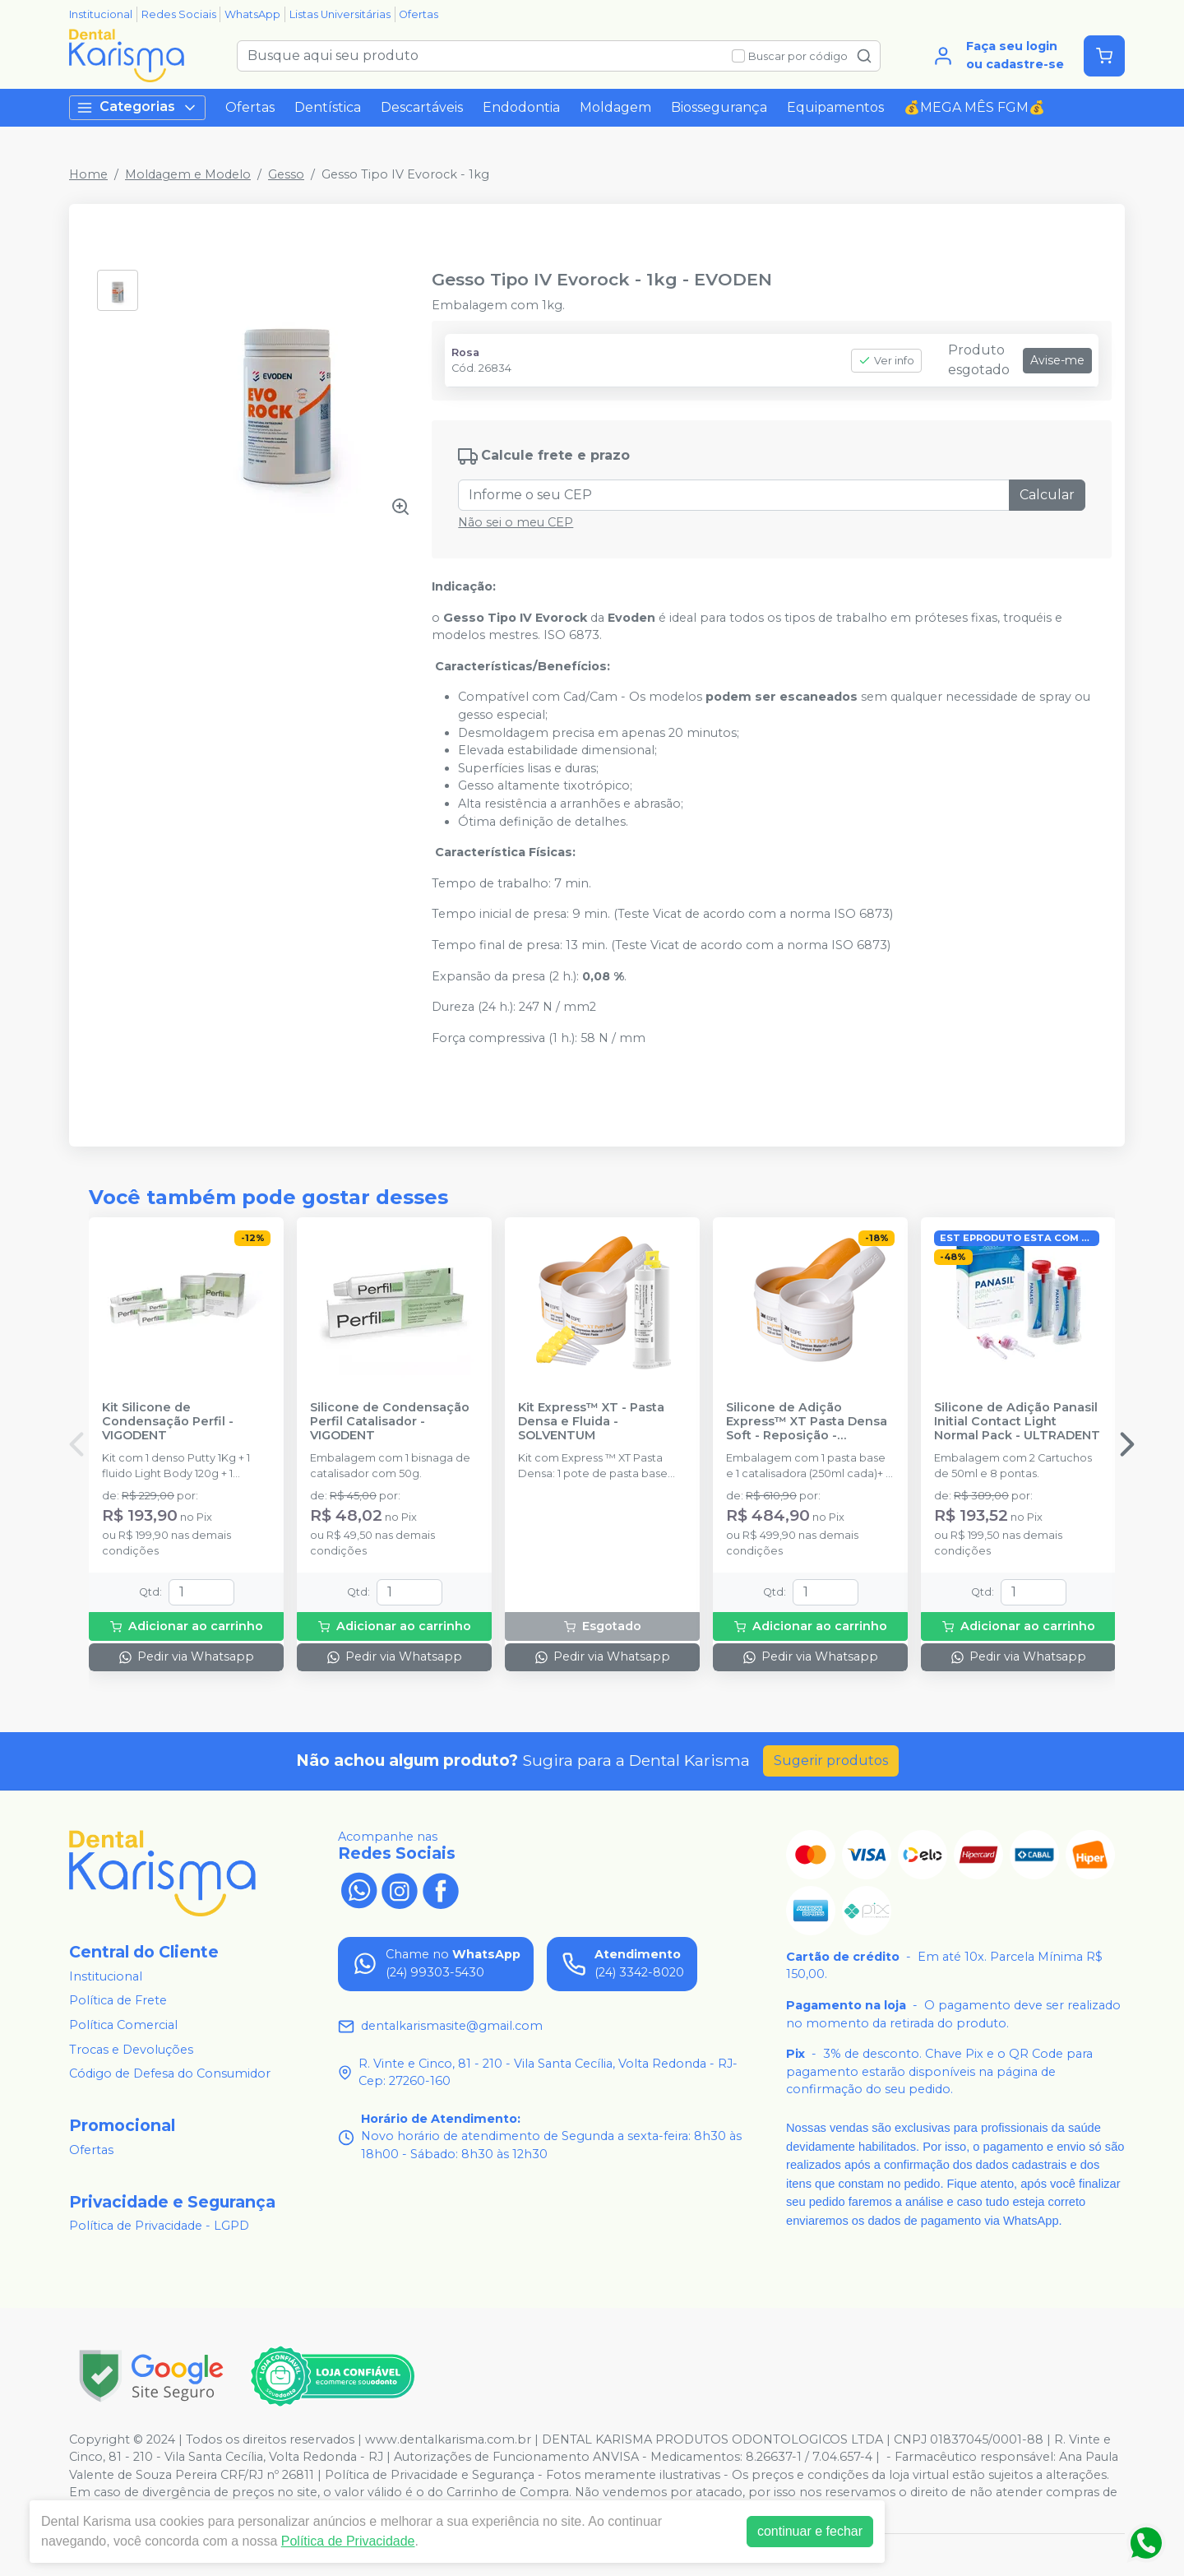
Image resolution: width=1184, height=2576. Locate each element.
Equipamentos (835, 107)
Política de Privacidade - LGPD (159, 2226)
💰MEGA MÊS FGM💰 (974, 107)
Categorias (137, 107)
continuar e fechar (810, 2531)
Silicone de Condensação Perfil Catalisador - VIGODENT (389, 1422)
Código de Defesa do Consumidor (170, 2073)
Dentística (327, 107)
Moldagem (615, 107)
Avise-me (1057, 360)
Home (88, 174)
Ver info (886, 360)
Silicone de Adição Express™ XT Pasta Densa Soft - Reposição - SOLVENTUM (806, 1422)
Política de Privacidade (348, 2541)
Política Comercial (123, 2025)
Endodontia (521, 107)
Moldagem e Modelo (188, 174)
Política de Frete (118, 2001)
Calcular (1047, 495)
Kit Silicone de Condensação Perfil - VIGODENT (168, 1422)
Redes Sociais (178, 14)
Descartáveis (422, 107)
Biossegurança (719, 107)
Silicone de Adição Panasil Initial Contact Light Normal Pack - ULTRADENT (1017, 1422)
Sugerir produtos (831, 1760)
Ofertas (418, 14)
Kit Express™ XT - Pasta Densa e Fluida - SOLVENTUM (591, 1422)
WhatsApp (252, 14)
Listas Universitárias (340, 14)
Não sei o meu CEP (515, 522)
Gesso (286, 174)
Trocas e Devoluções (131, 2049)
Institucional (100, 14)
